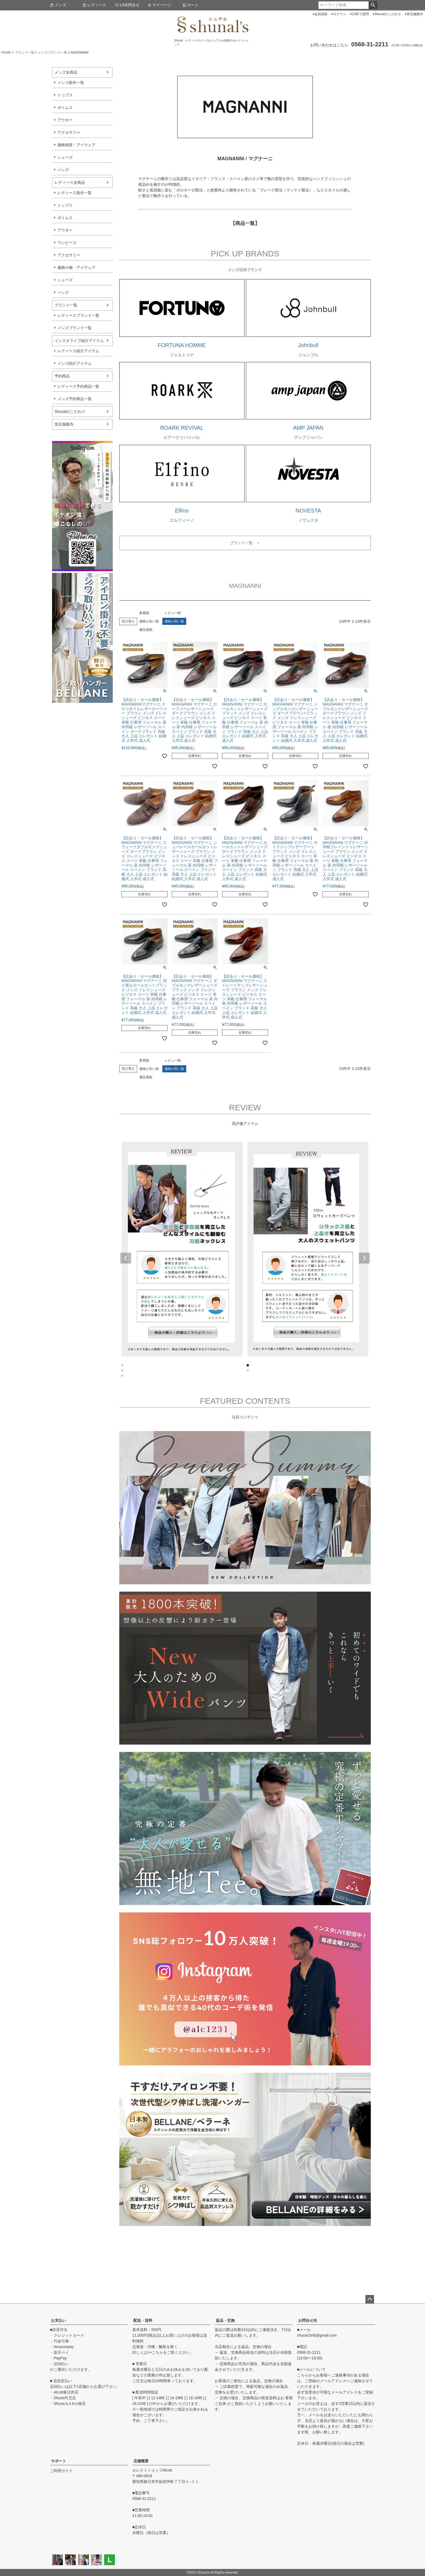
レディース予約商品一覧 (78, 386)
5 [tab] (122, 1375)
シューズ (65, 157)
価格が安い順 (149, 621)
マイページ (159, 5)
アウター (65, 120)
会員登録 (320, 14)
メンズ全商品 (65, 72)
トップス (65, 95)
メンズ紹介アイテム (74, 363)
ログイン (339, 14)
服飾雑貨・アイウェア (76, 145)
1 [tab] (122, 1365)
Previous (125, 1258)
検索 (373, 5)
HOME (6, 52)
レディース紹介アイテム (78, 351)
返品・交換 (225, 2320)
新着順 (144, 613)
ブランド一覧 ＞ (245, 543)
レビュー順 (173, 613)
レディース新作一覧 (74, 193)
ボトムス (65, 107)
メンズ (58, 5)
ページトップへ (369, 2299)
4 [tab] (248, 1370)
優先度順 (145, 630)
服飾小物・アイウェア (76, 267)
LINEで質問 (360, 14)
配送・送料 (142, 2320)
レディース (94, 5)
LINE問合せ (127, 5)
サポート (58, 2461)
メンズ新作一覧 (70, 82)
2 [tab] (248, 1365)
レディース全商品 (69, 182)
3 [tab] (122, 1370)
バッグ (63, 170)
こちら (157, 2352)
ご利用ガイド (61, 2471)
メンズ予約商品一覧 (74, 399)
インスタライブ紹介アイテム (79, 340)
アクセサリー (68, 132)
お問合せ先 (307, 2320)
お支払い (58, 2320)
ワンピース (66, 242)
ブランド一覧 (24, 52)
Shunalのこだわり (388, 14)
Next (364, 1258)
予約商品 (62, 376)
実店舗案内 (415, 14)
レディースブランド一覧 (78, 315)
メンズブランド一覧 (52, 52)
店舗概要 (141, 2461)
